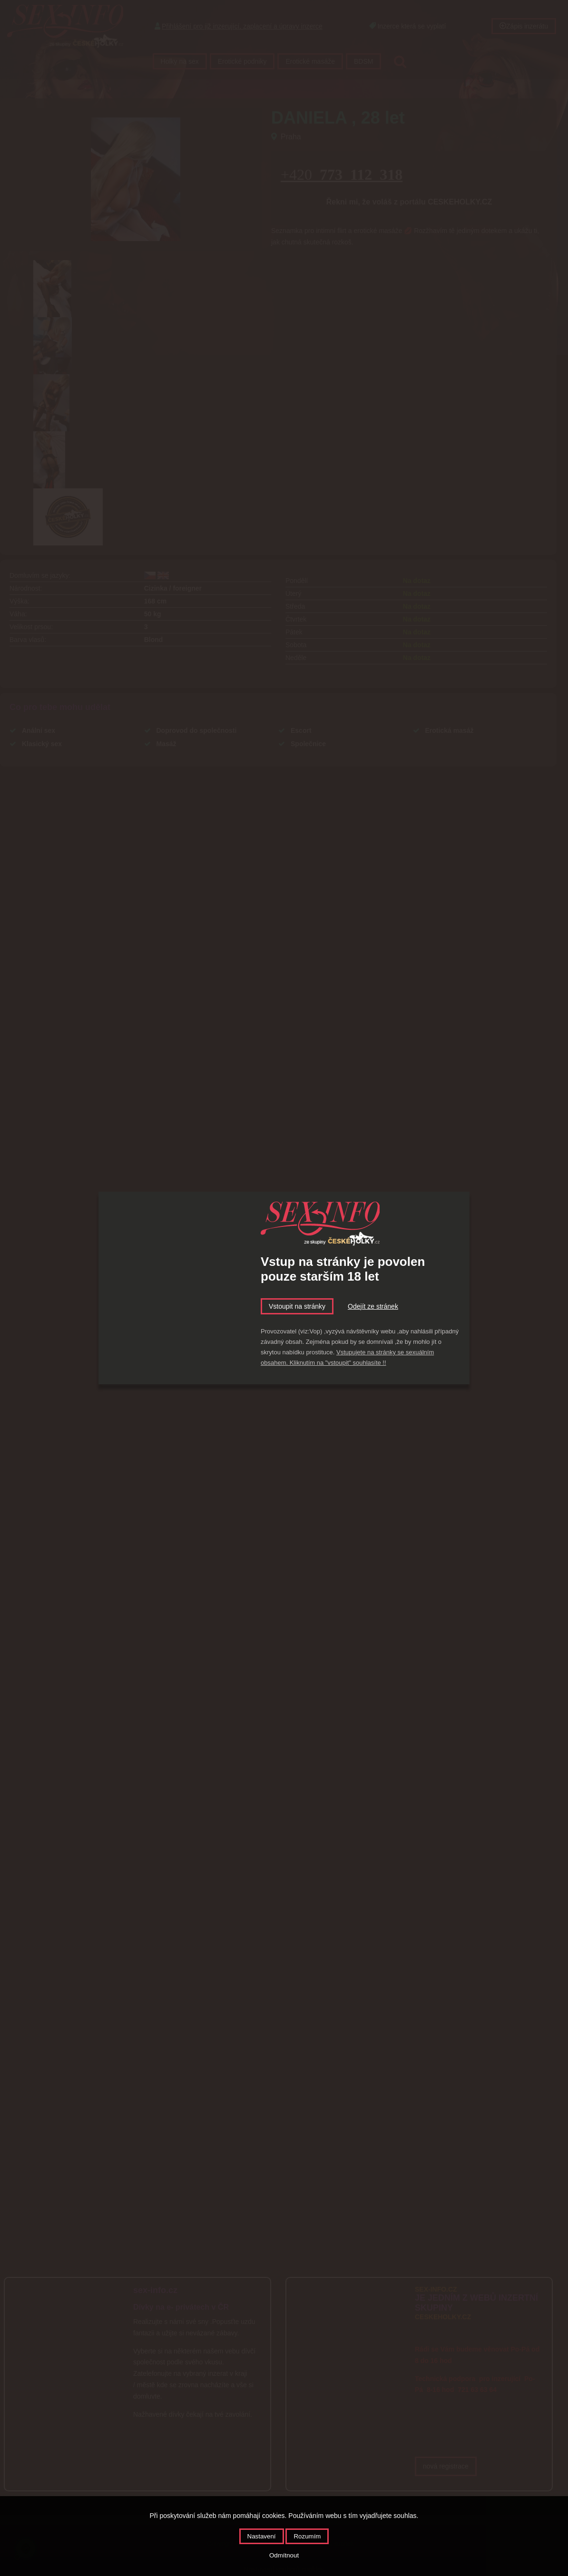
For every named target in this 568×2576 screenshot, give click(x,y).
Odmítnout (284, 2555)
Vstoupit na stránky (297, 1306)
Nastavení (261, 2536)
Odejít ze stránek (373, 1306)
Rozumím (307, 2536)
